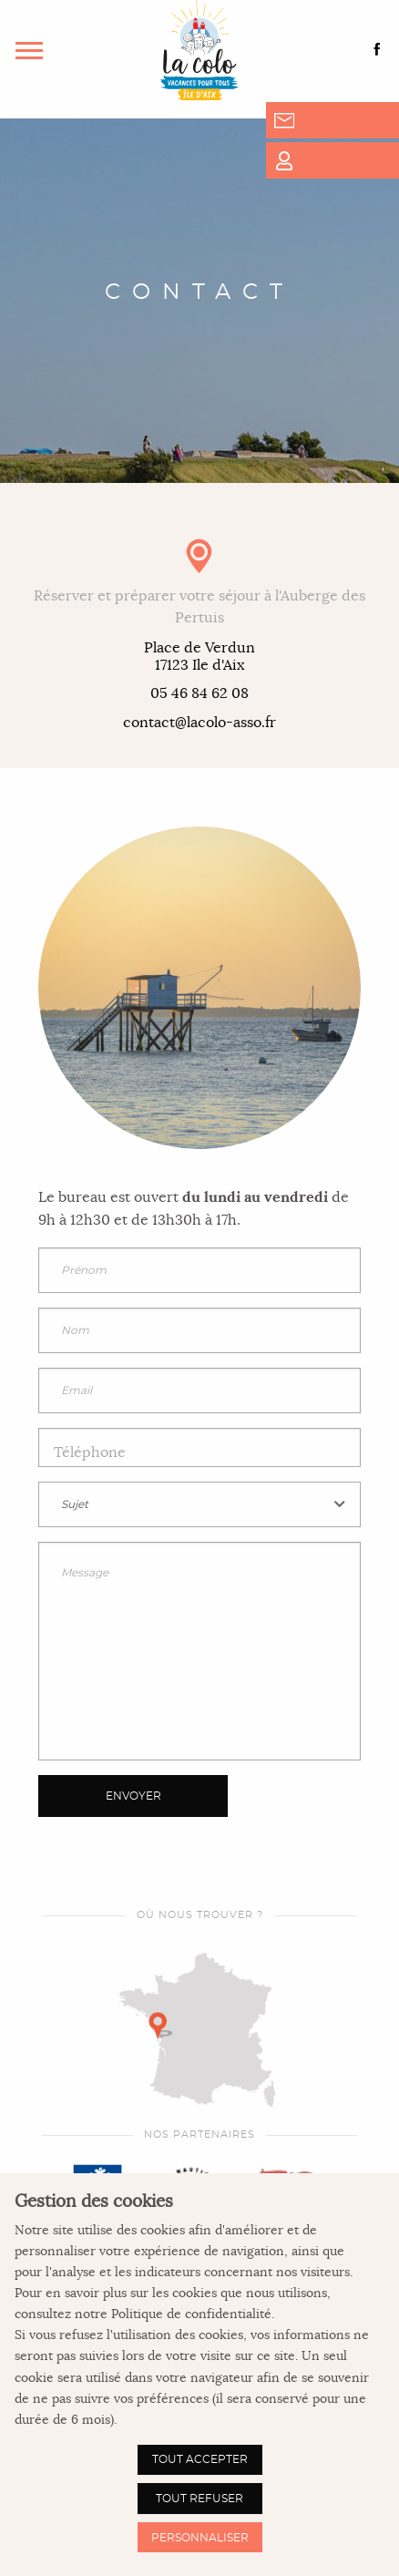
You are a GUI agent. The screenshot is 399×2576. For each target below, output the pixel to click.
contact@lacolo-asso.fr (199, 723)
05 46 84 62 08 (199, 694)
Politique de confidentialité (191, 2313)
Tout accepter (200, 2459)
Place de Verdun (199, 657)
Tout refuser (199, 2498)
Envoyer (133, 1796)
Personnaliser (200, 2537)
